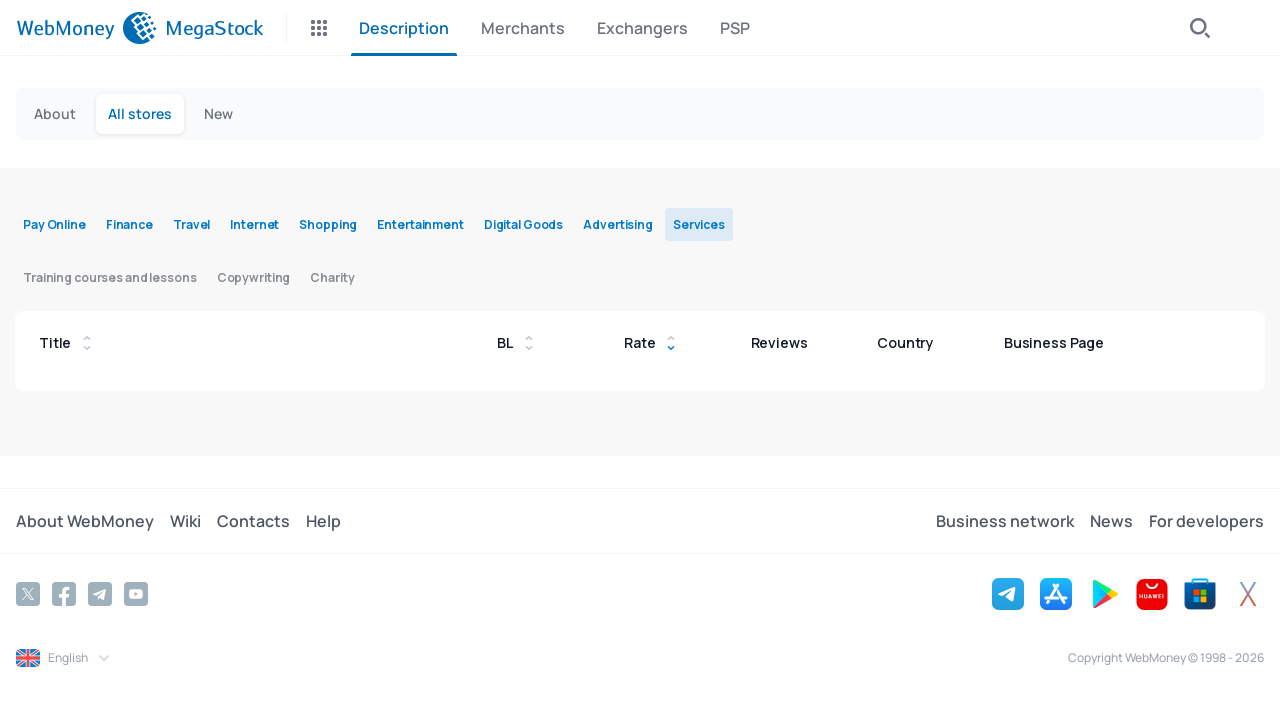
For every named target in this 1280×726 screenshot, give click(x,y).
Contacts (253, 521)
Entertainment (420, 224)
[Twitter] (28, 594)
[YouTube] (136, 594)
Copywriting (254, 277)
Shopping (328, 224)
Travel (191, 224)
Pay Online (54, 224)
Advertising (618, 224)
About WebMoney (85, 521)
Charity (332, 277)
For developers (1206, 521)
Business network (1005, 521)
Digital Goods (523, 224)
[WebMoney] (86, 28)
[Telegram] (100, 594)
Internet (254, 224)
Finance (129, 224)
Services (699, 224)
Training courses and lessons (110, 277)
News (1111, 521)
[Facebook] (64, 594)
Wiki (185, 521)
